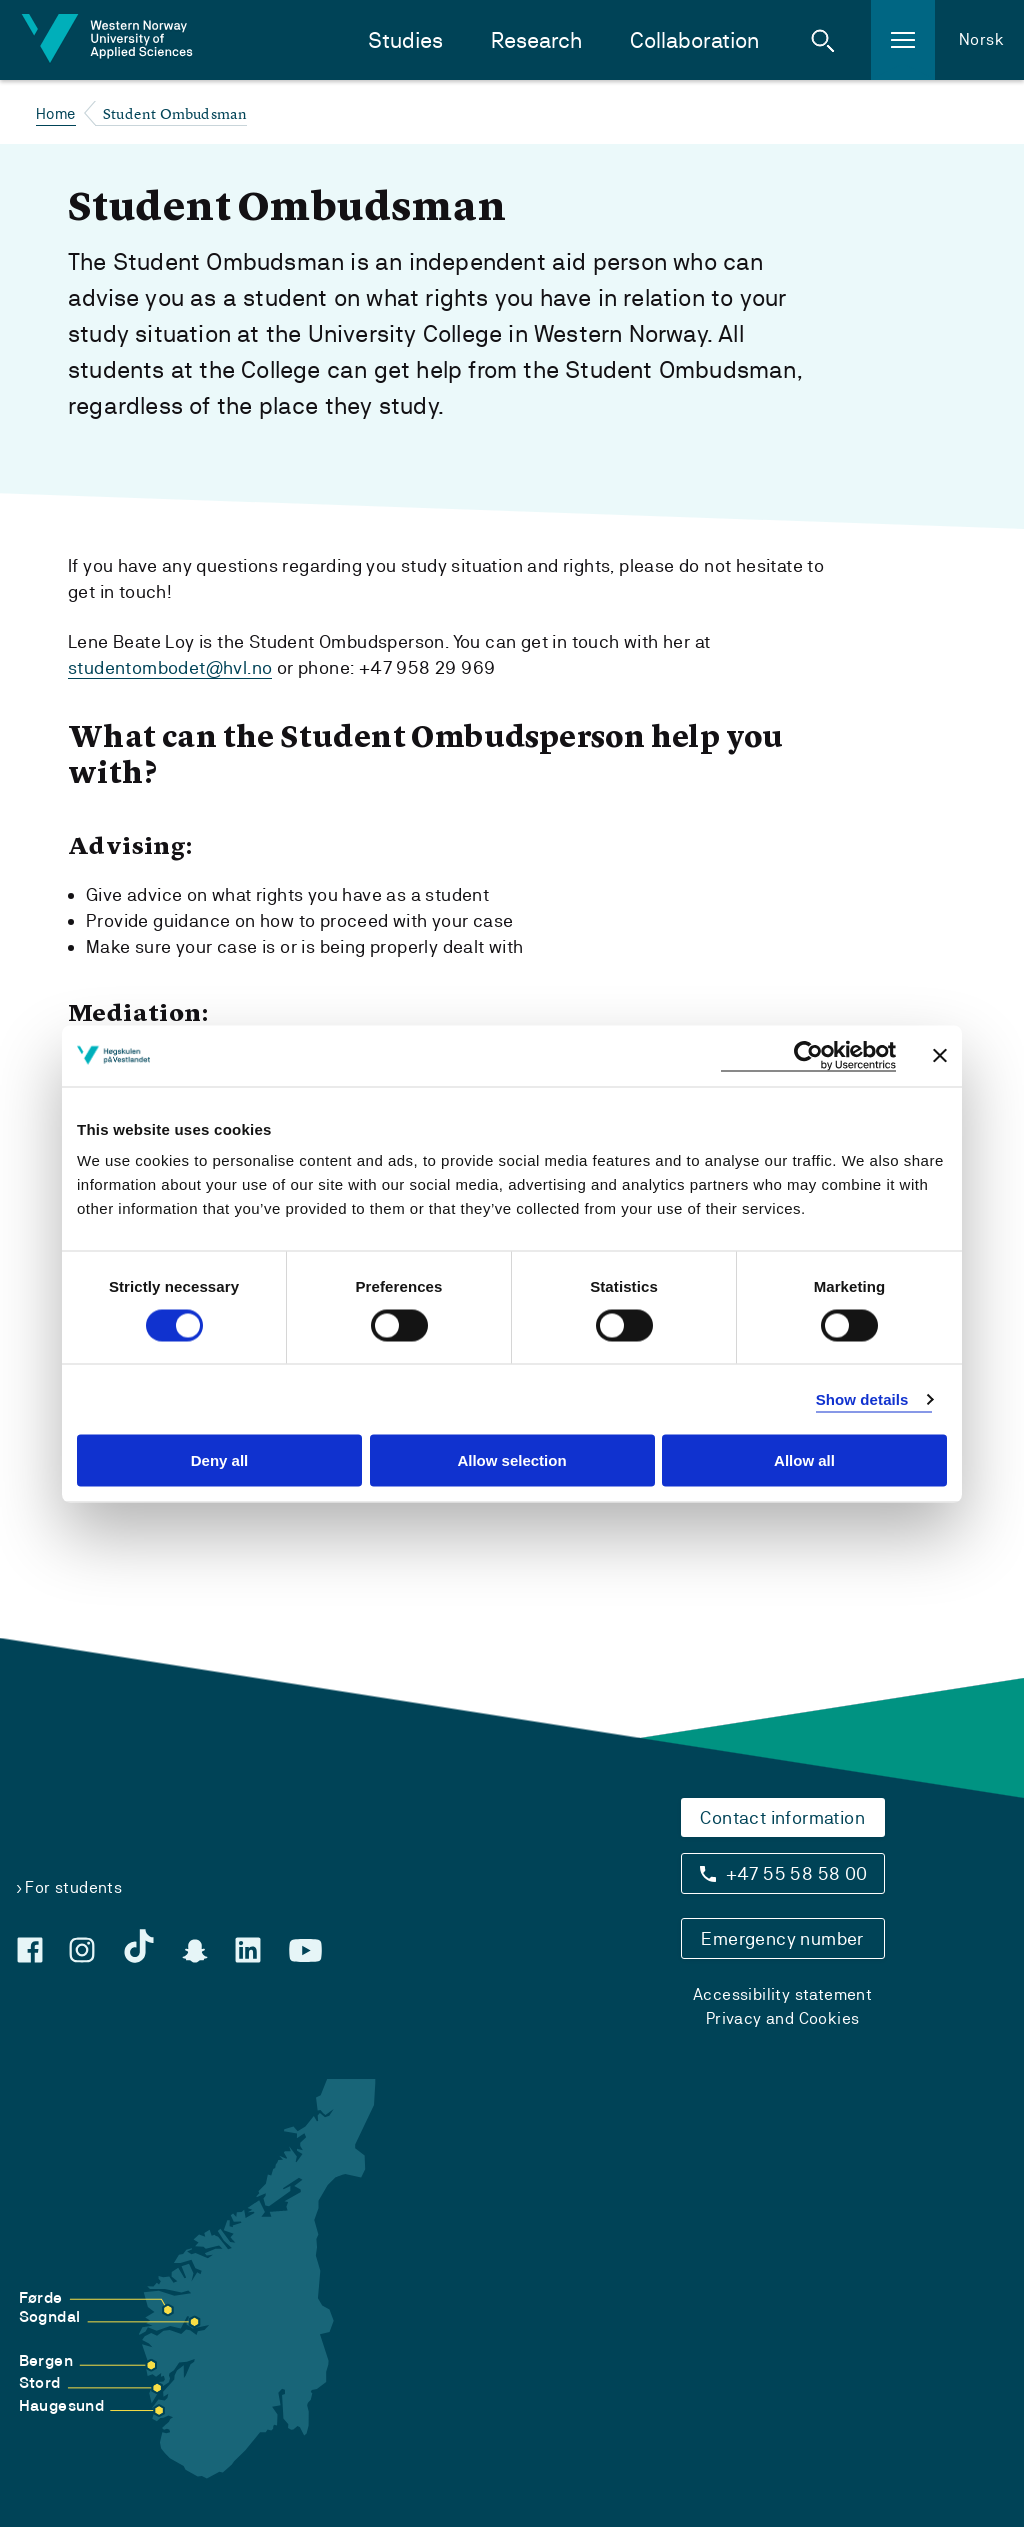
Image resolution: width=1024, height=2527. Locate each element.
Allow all (804, 1460)
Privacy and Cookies (783, 2018)
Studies (405, 40)
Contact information (782, 1817)
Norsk (981, 39)
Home (56, 113)
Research (536, 40)
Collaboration (694, 40)
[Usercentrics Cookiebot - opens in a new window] (808, 1055)
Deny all (220, 1460)
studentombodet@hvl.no (170, 667)
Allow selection (511, 1460)
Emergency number (782, 1938)
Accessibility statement (782, 1994)
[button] (823, 40)
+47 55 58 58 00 (797, 1873)
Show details (862, 1398)
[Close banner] (940, 1056)
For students (73, 1887)
